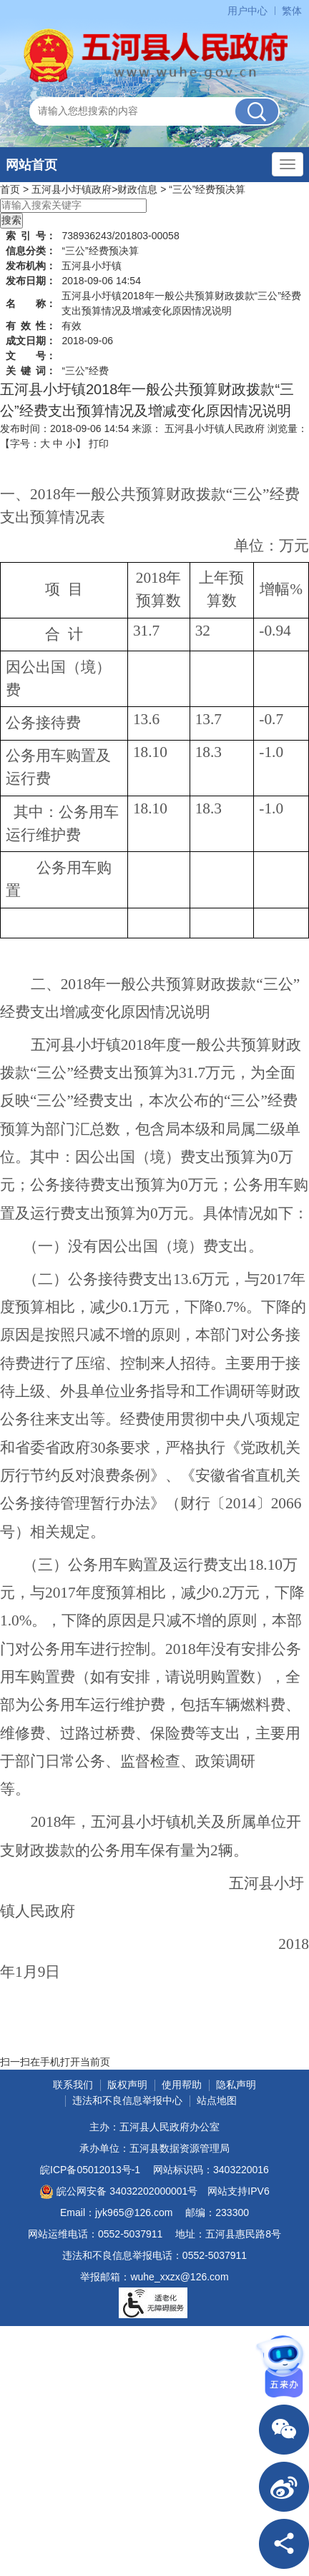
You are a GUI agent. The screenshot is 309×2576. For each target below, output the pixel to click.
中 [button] (58, 443)
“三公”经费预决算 (207, 189)
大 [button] (45, 443)
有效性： (31, 325)
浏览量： (288, 428)
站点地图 (217, 2100)
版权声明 (127, 2084)
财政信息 (137, 189)
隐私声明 (236, 2084)
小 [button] (71, 443)
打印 (99, 443)
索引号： (31, 235)
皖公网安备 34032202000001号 (118, 2192)
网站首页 (31, 165)
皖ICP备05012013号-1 (90, 2169)
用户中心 (247, 10)
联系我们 (73, 2084)
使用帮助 (182, 2084)
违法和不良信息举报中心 (127, 2100)
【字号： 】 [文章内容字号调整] (43, 443)
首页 (10, 189)
